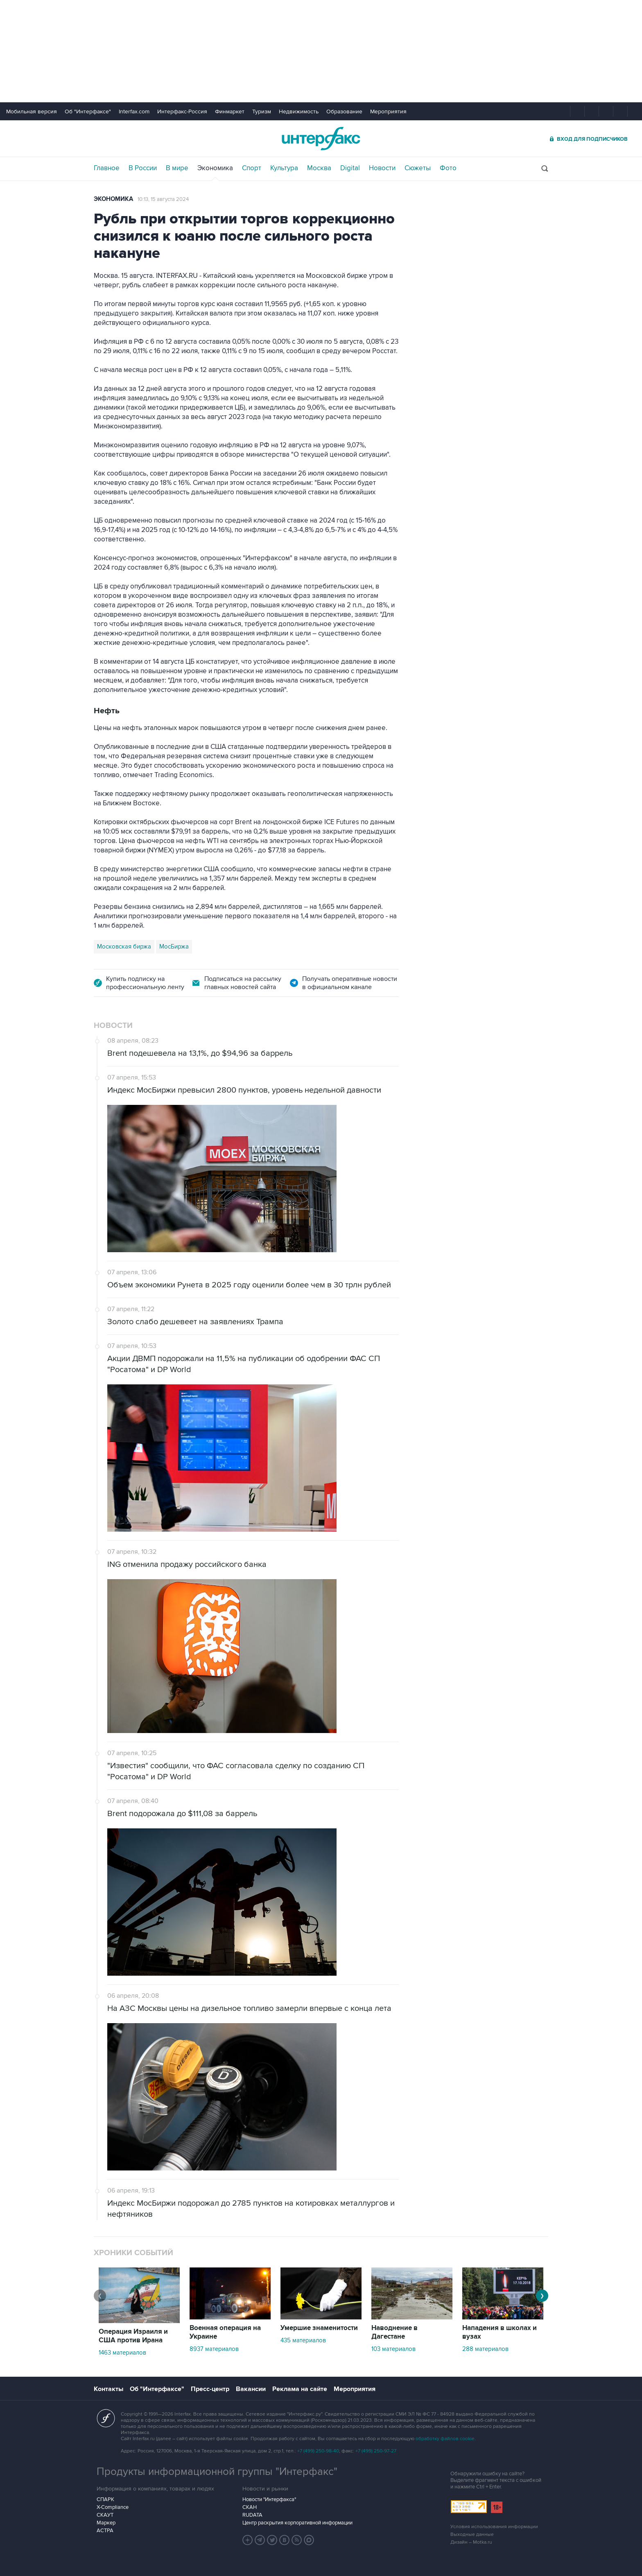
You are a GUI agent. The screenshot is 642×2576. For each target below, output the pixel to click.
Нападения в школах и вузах (499, 2332)
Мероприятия (388, 111)
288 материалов (485, 2349)
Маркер (106, 2523)
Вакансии (251, 2389)
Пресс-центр (210, 2389)
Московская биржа (124, 946)
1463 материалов (122, 2352)
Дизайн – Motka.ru (471, 2542)
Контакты (108, 2389)
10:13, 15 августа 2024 (163, 199)
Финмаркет (229, 111)
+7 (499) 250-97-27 (375, 2451)
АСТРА (105, 2530)
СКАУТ (105, 2515)
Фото (448, 168)
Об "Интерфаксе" (88, 111)
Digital (350, 168)
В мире (177, 168)
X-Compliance (113, 2507)
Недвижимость (299, 111)
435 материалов (303, 2340)
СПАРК (105, 2499)
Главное (107, 168)
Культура (284, 168)
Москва (319, 168)
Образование (344, 111)
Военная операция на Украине (225, 2332)
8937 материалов (214, 2349)
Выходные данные (472, 2534)
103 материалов (393, 2349)
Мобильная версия (31, 111)
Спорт (251, 168)
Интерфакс (321, 138)
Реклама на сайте (299, 2389)
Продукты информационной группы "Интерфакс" (217, 2471)
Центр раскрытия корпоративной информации (297, 2523)
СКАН (249, 2507)
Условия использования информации (494, 2527)
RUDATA (252, 2515)
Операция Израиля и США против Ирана (133, 2336)
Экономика (215, 168)
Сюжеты (418, 168)
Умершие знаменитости (319, 2328)
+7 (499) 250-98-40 (318, 2451)
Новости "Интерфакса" (269, 2499)
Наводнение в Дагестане (394, 2332)
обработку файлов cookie (445, 2439)
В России (143, 168)
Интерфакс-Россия (182, 111)
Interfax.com (134, 111)
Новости (382, 168)
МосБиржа (174, 946)
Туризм (261, 111)
